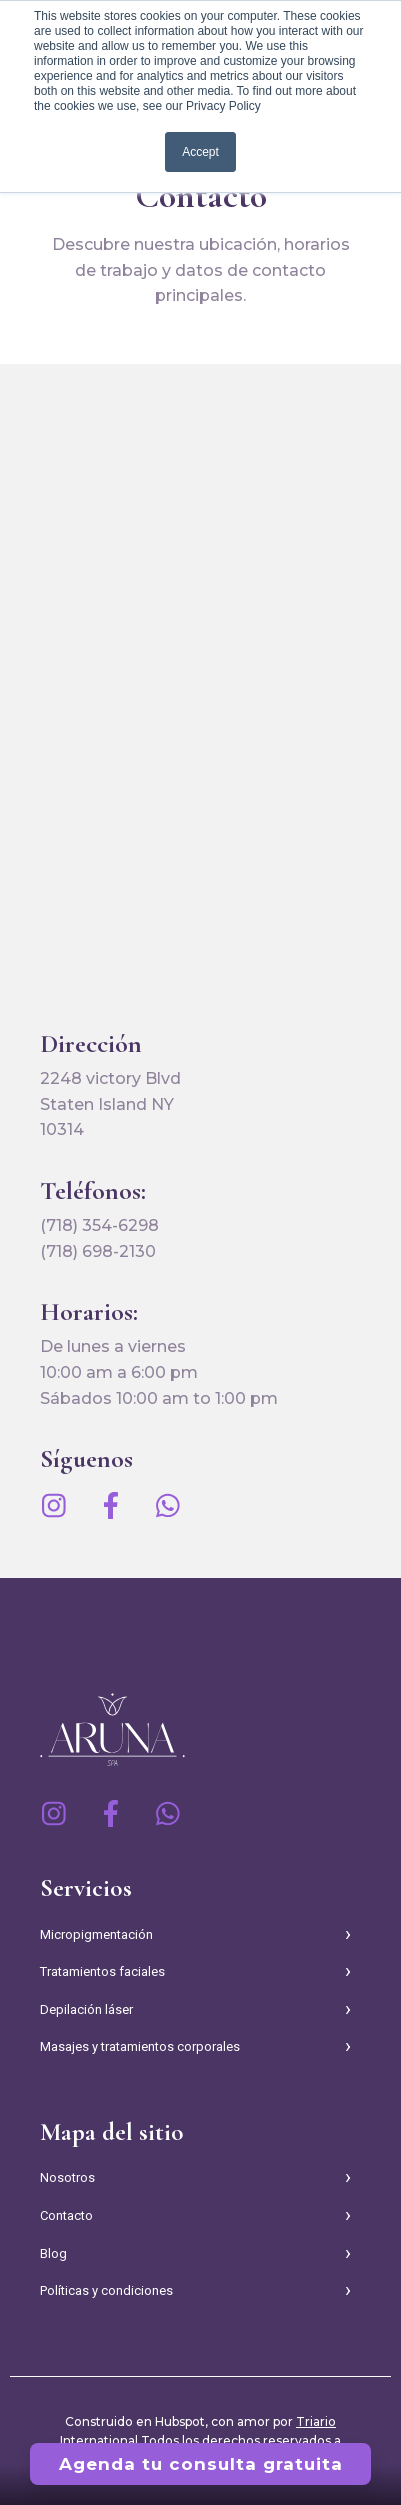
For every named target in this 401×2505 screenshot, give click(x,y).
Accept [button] (200, 152)
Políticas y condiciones (106, 2290)
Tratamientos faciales (102, 1971)
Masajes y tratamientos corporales (140, 2046)
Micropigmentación (96, 1934)
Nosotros (67, 2177)
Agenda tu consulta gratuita (201, 2464)
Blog (53, 2253)
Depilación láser (86, 2009)
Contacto (66, 2215)
